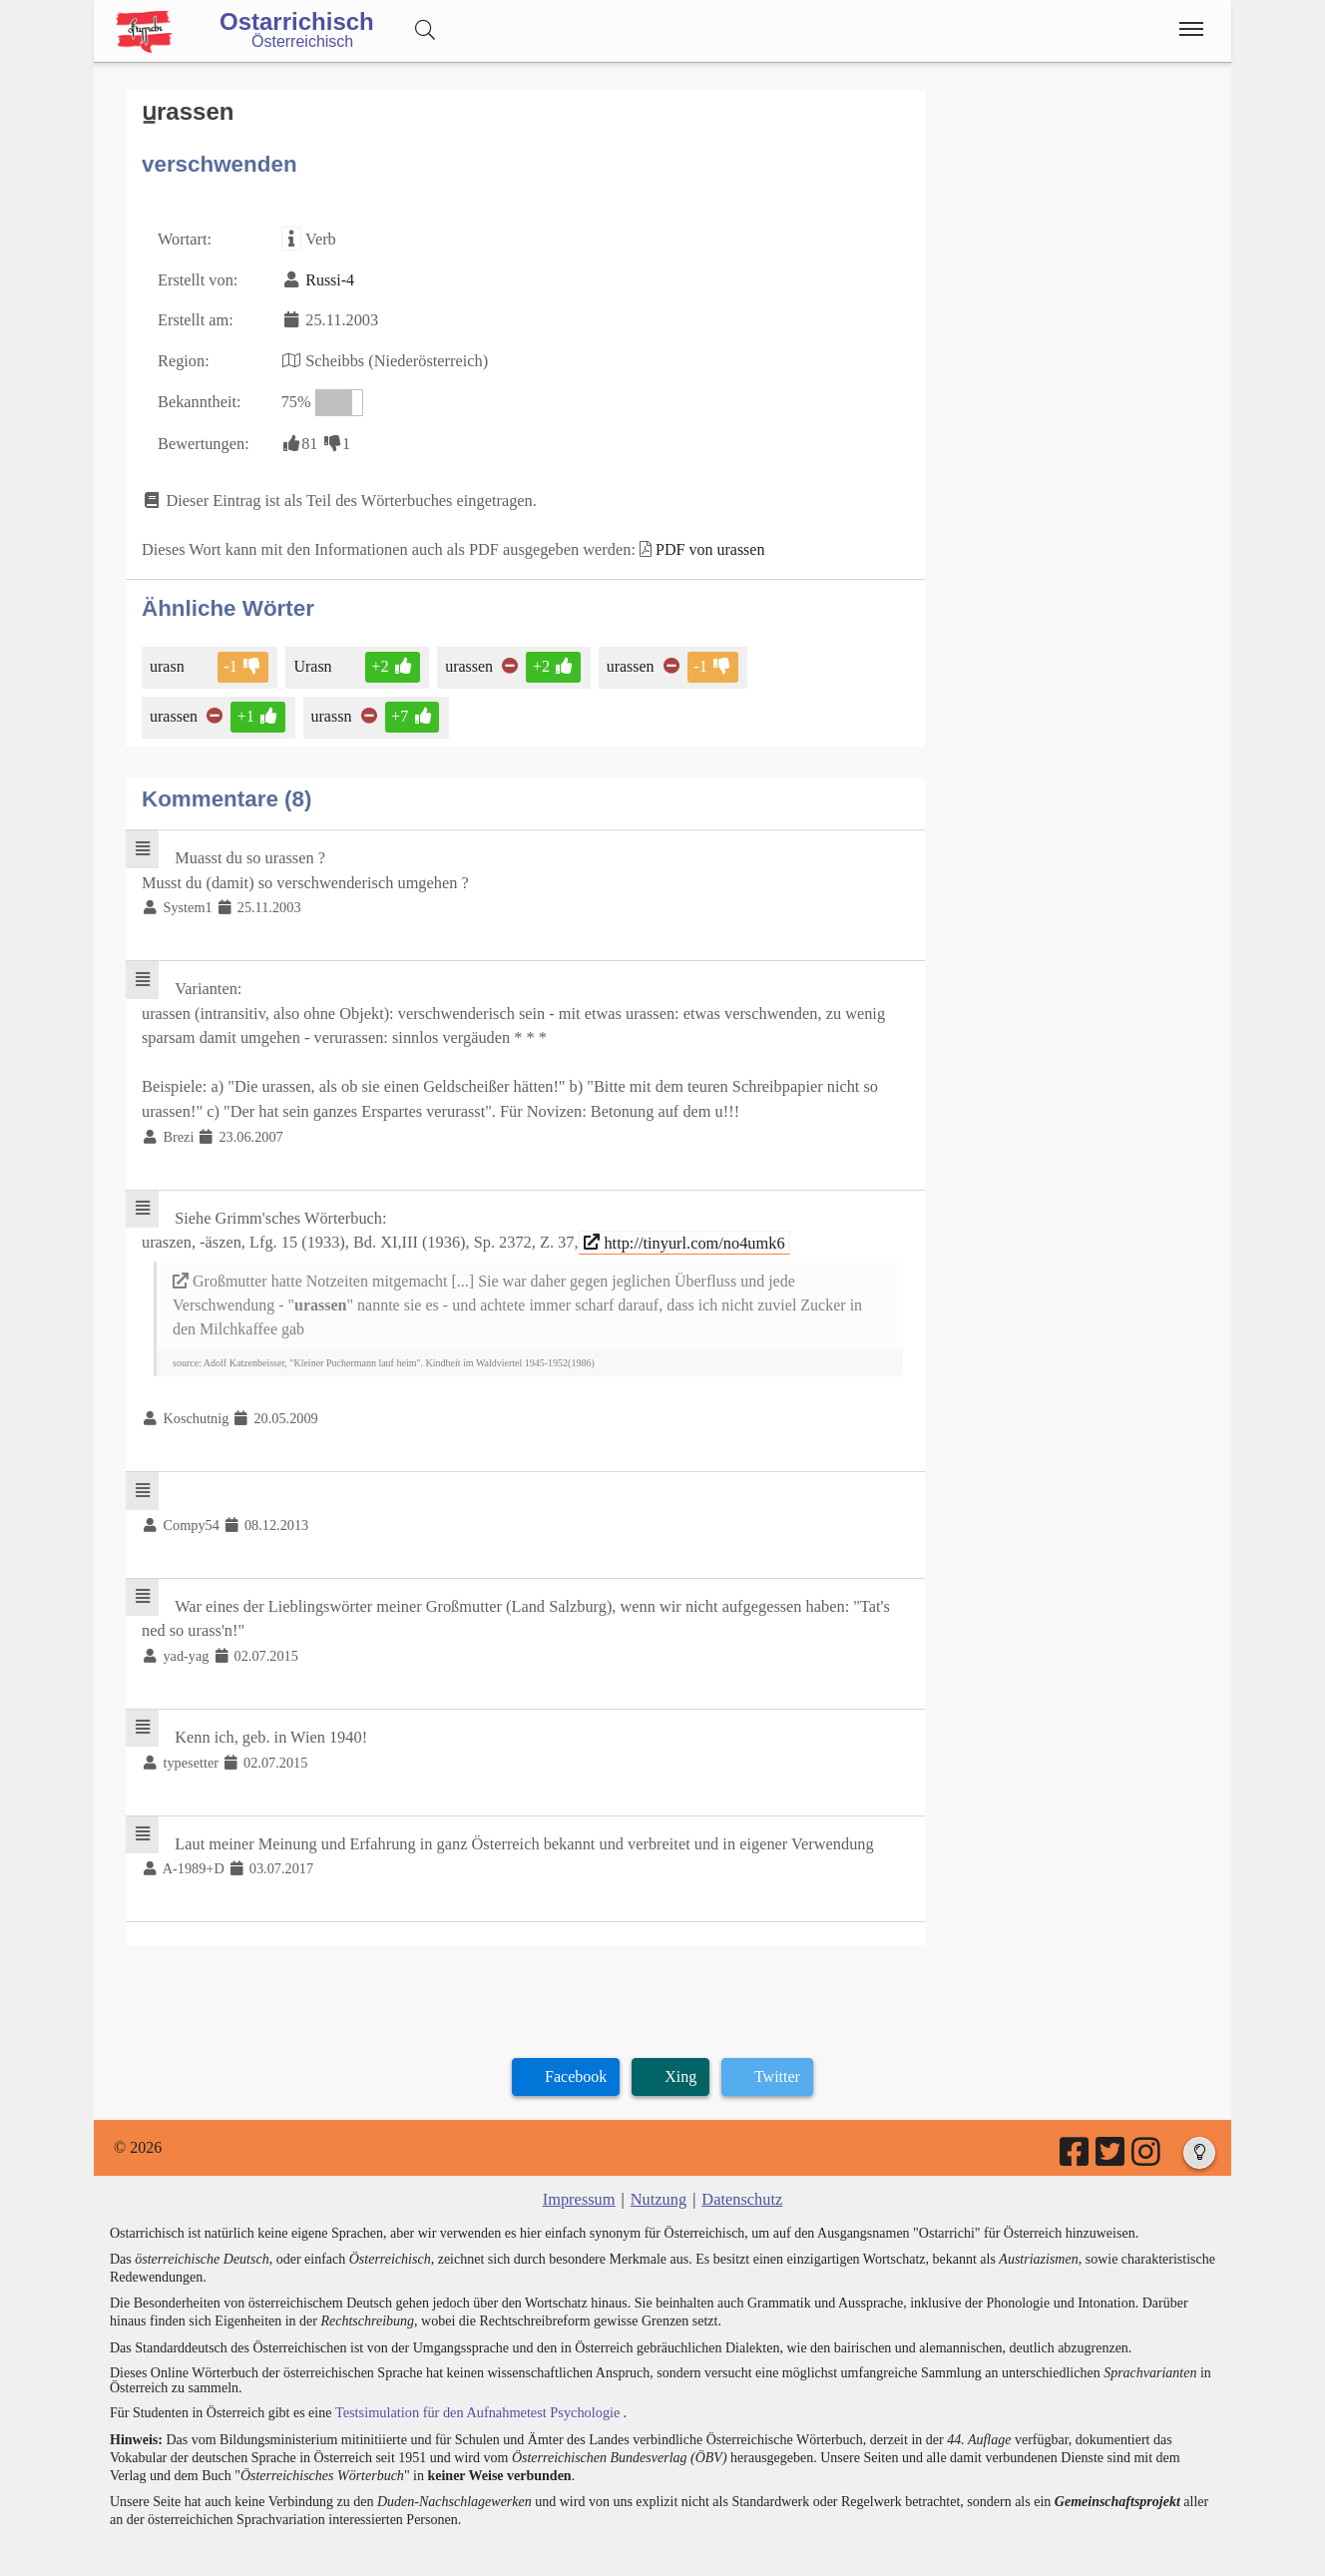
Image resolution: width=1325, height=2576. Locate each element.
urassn (331, 709)
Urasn (312, 659)
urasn (169, 659)
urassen (467, 659)
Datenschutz (740, 2175)
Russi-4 (327, 277)
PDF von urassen (700, 543)
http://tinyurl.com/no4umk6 (673, 1227)
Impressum (580, 2175)
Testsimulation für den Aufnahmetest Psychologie (474, 2387)
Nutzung (658, 2175)
